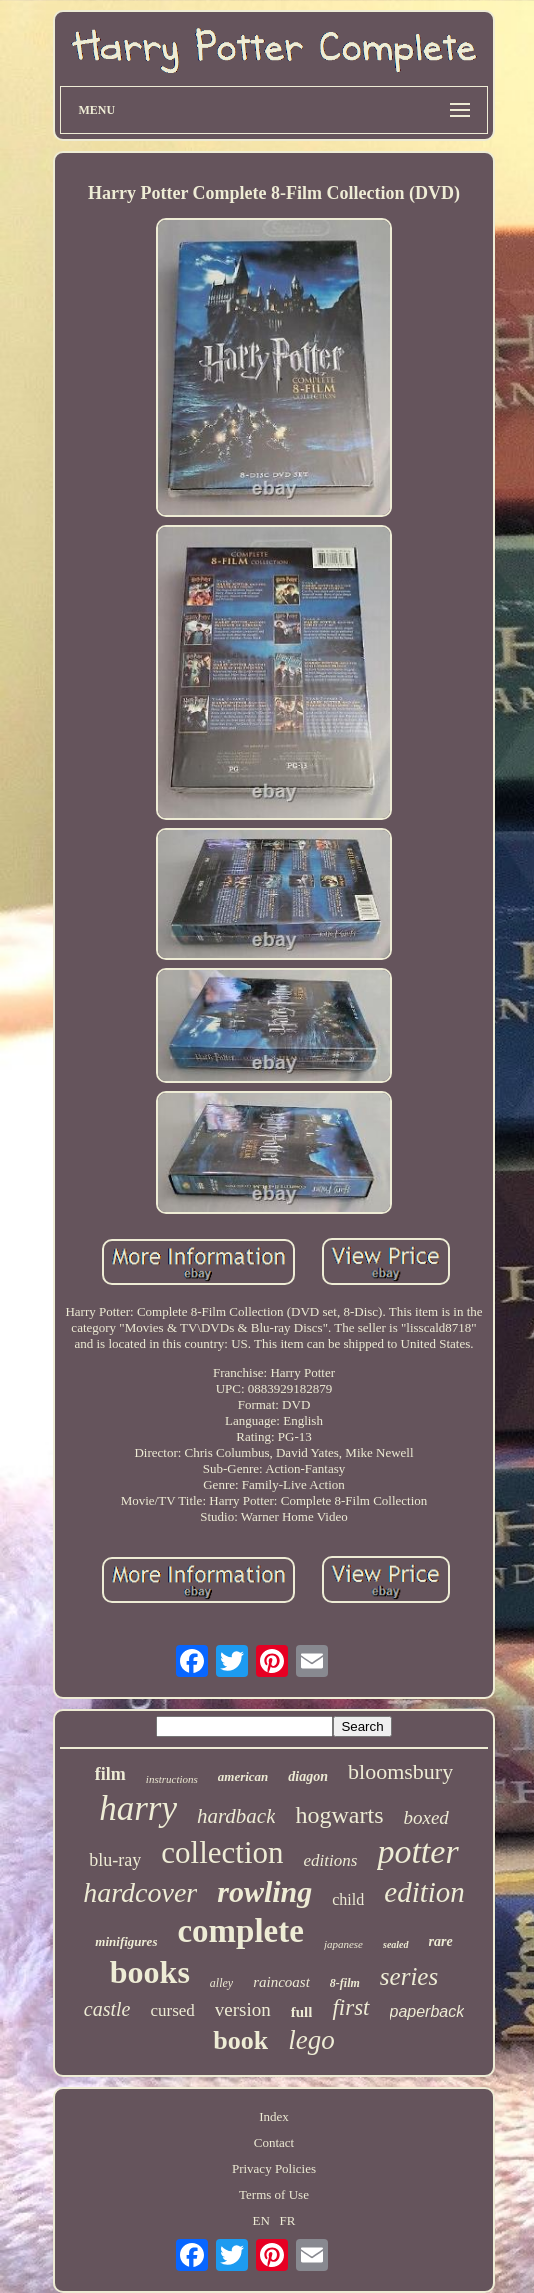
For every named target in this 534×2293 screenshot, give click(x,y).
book (240, 2040)
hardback (236, 1816)
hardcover (140, 1892)
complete (240, 1931)
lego (311, 2040)
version (243, 2009)
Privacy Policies (274, 2168)
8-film (345, 1983)
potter (417, 1851)
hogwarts (339, 1815)
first (350, 2007)
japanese (343, 1944)
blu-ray (115, 1860)
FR (288, 2220)
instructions (172, 1779)
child (348, 1899)
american (243, 1776)
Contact (274, 2142)
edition (424, 1892)
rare (441, 1941)
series (409, 1976)
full (302, 2012)
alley (221, 1983)
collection (222, 1852)
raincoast (281, 1982)
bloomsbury (400, 1771)
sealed (396, 1944)
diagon (308, 1776)
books (150, 1972)
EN (261, 2220)
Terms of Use (274, 2194)
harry (138, 1808)
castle (107, 2009)
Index (274, 2116)
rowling (264, 1891)
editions (331, 1860)
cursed (172, 2010)
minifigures (126, 1941)
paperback (427, 2011)
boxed (425, 1817)
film (110, 1774)
